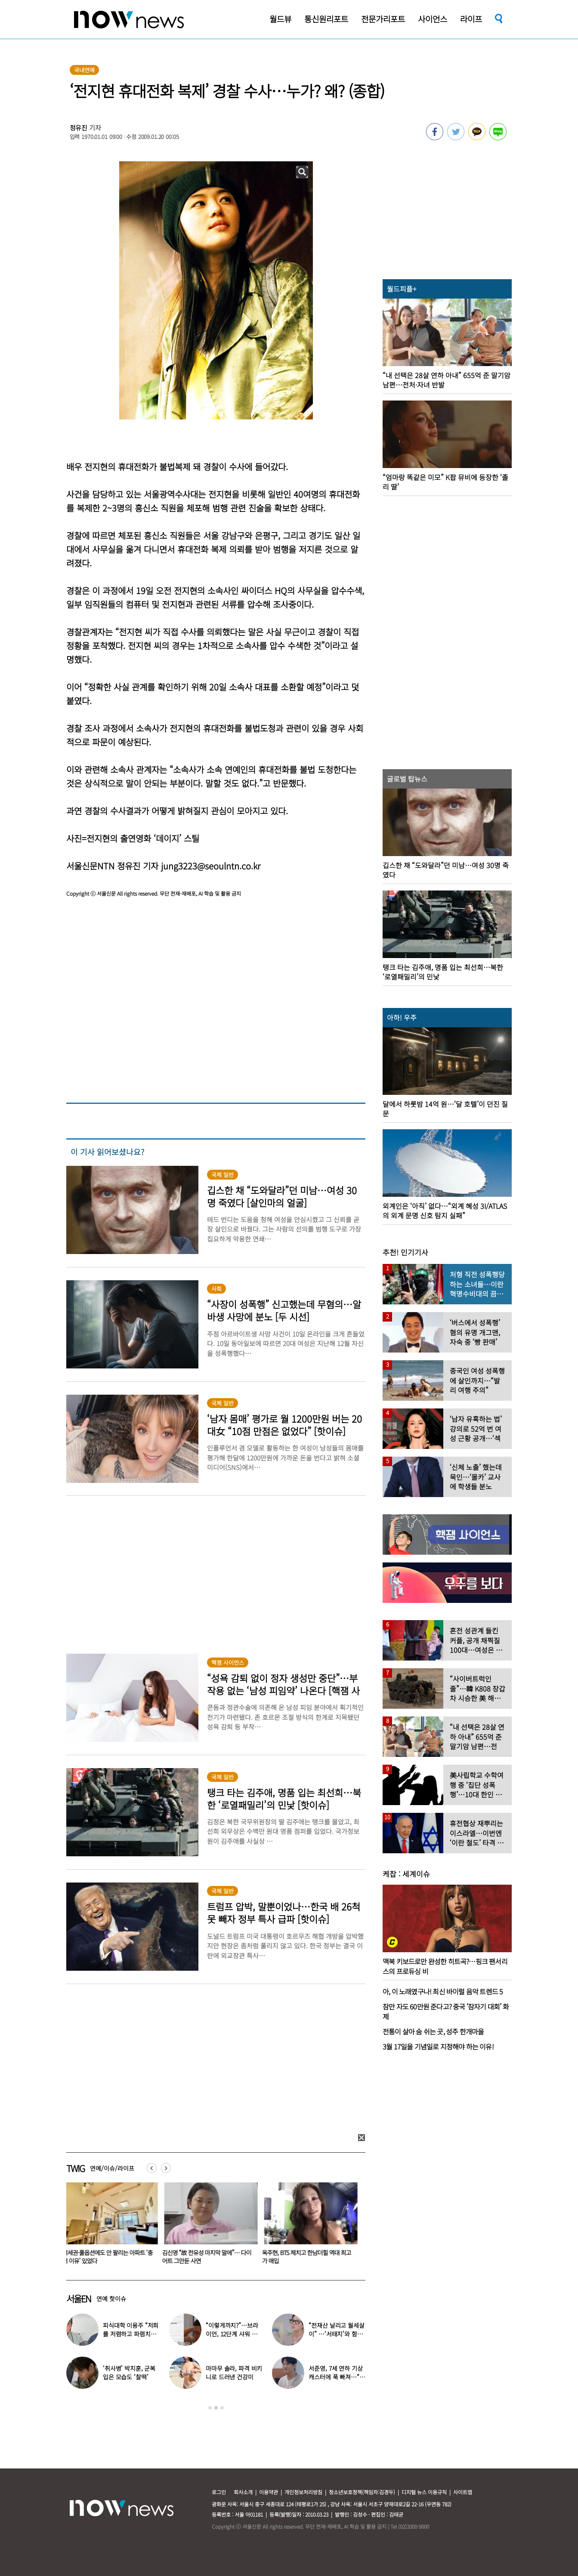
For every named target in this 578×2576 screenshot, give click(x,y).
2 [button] (216, 2408)
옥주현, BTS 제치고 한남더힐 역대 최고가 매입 (308, 2256)
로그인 (219, 2492)
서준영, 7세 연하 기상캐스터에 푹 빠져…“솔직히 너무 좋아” (337, 2377)
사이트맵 (462, 2492)
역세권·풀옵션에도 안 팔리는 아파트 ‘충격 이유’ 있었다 (109, 2256)
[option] (110, 2226)
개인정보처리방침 (303, 2492)
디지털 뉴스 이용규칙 (424, 2492)
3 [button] (222, 2408)
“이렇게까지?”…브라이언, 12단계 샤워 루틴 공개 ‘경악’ (232, 2334)
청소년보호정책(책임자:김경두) (362, 2492)
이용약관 (268, 2492)
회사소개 (243, 2492)
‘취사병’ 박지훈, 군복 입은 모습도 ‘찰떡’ (129, 2372)
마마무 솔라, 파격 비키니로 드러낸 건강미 (234, 2372)
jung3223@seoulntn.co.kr (210, 866)
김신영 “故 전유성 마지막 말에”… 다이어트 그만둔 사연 (208, 2256)
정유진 (79, 127)
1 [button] (210, 2408)
